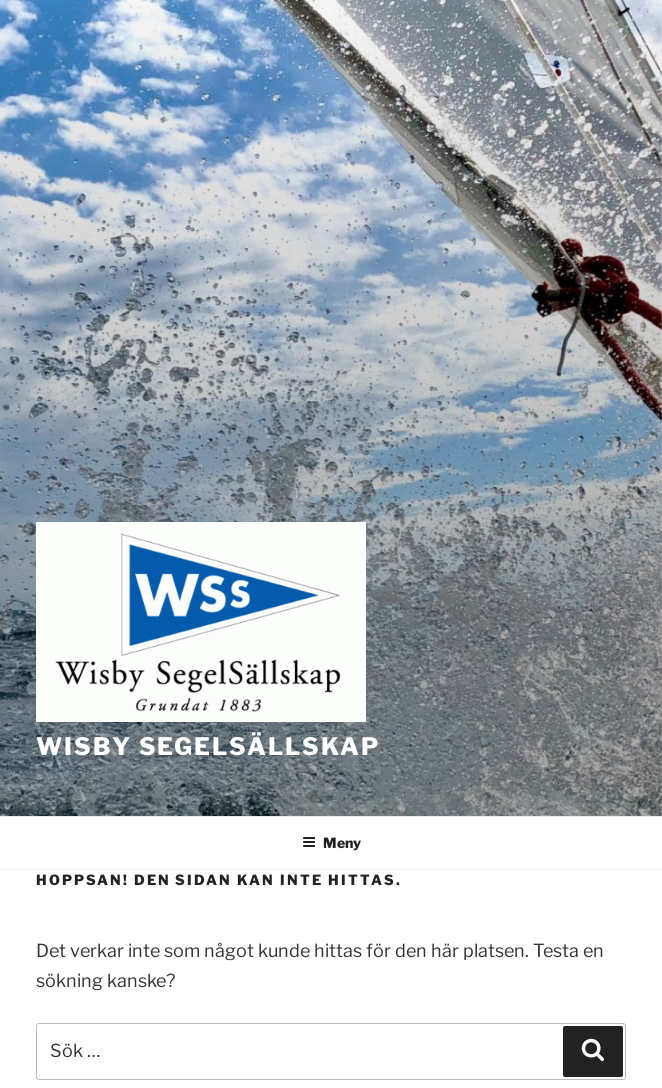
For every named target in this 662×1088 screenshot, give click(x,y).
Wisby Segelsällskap (207, 746)
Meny (331, 842)
